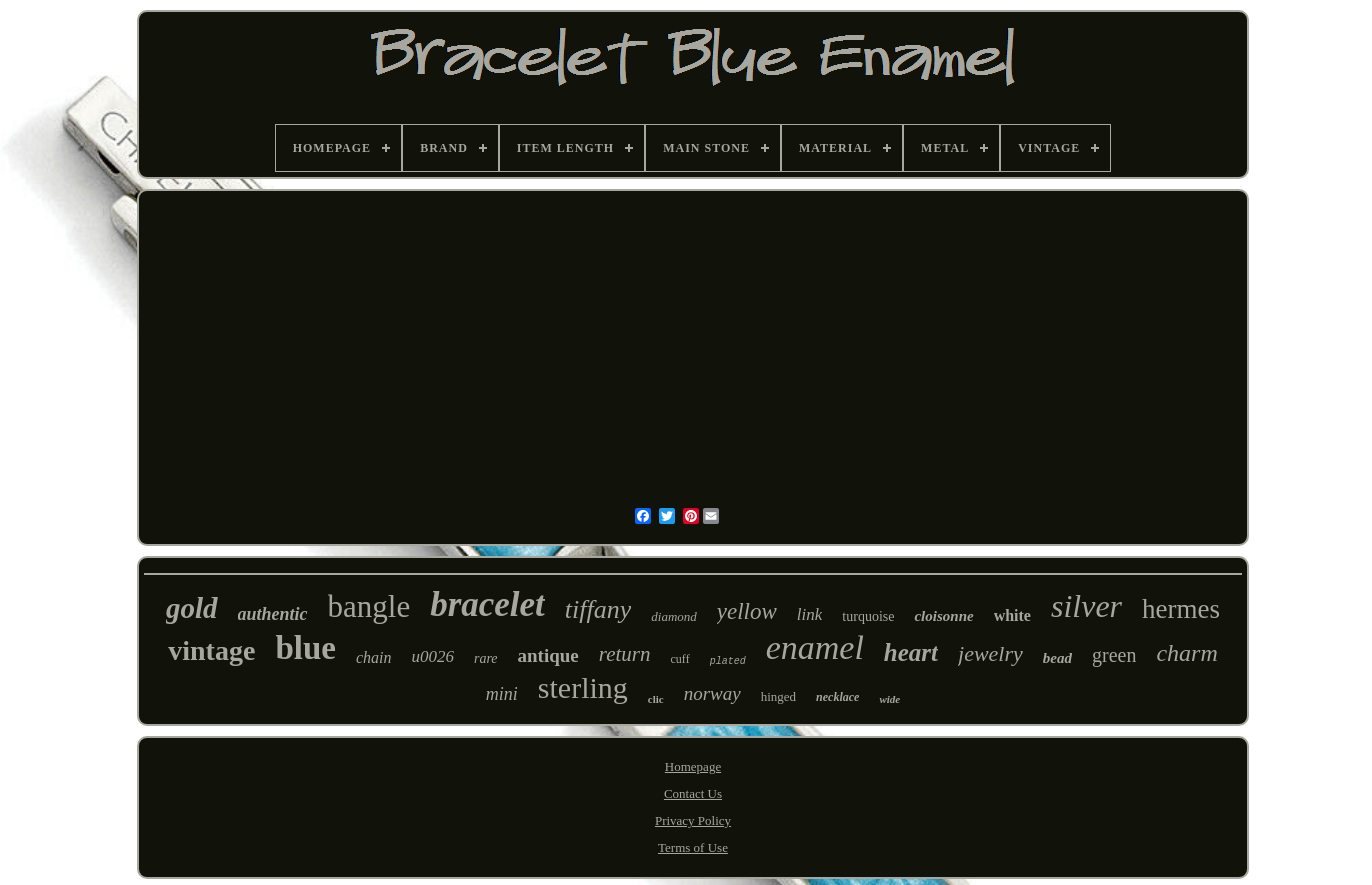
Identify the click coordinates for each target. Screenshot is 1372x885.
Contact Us (693, 793)
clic (656, 699)
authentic (273, 614)
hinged (778, 696)
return (625, 654)
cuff (680, 659)
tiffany (598, 609)
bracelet (487, 604)
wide (889, 699)
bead (1057, 658)
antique (548, 655)
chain (374, 657)
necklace (837, 697)
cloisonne (943, 616)
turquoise (868, 616)
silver (1086, 606)
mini (502, 694)
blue (305, 648)
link (810, 614)
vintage (211, 650)
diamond (674, 616)
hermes (1181, 609)
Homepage (693, 766)
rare (486, 658)
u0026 (432, 656)
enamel (815, 647)
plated (728, 661)
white (1012, 615)
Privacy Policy (693, 820)
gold (192, 608)
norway (712, 693)
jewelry (990, 653)
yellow (747, 611)
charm (1186, 653)
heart (911, 652)
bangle (369, 606)
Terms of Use (693, 847)
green (1114, 655)
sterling (583, 687)
